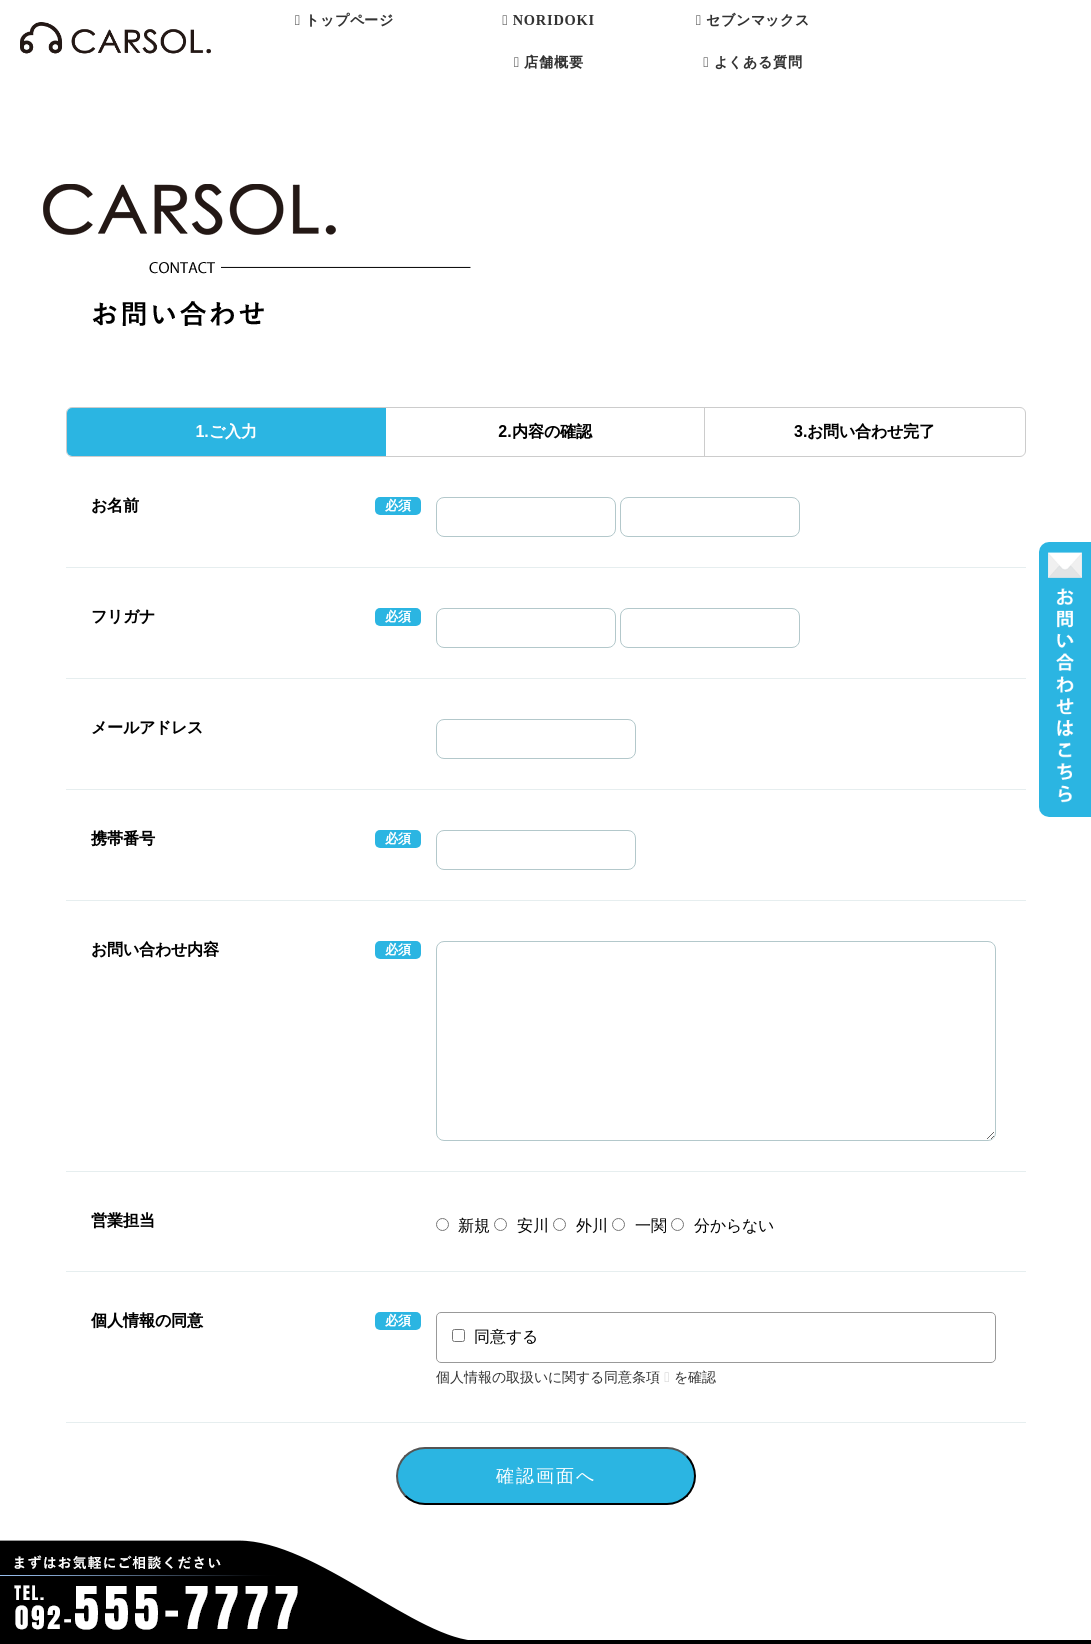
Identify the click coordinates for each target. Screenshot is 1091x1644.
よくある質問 (752, 62)
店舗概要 (549, 62)
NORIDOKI (548, 20)
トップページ (344, 20)
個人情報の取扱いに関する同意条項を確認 (576, 1377)
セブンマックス (753, 20)
